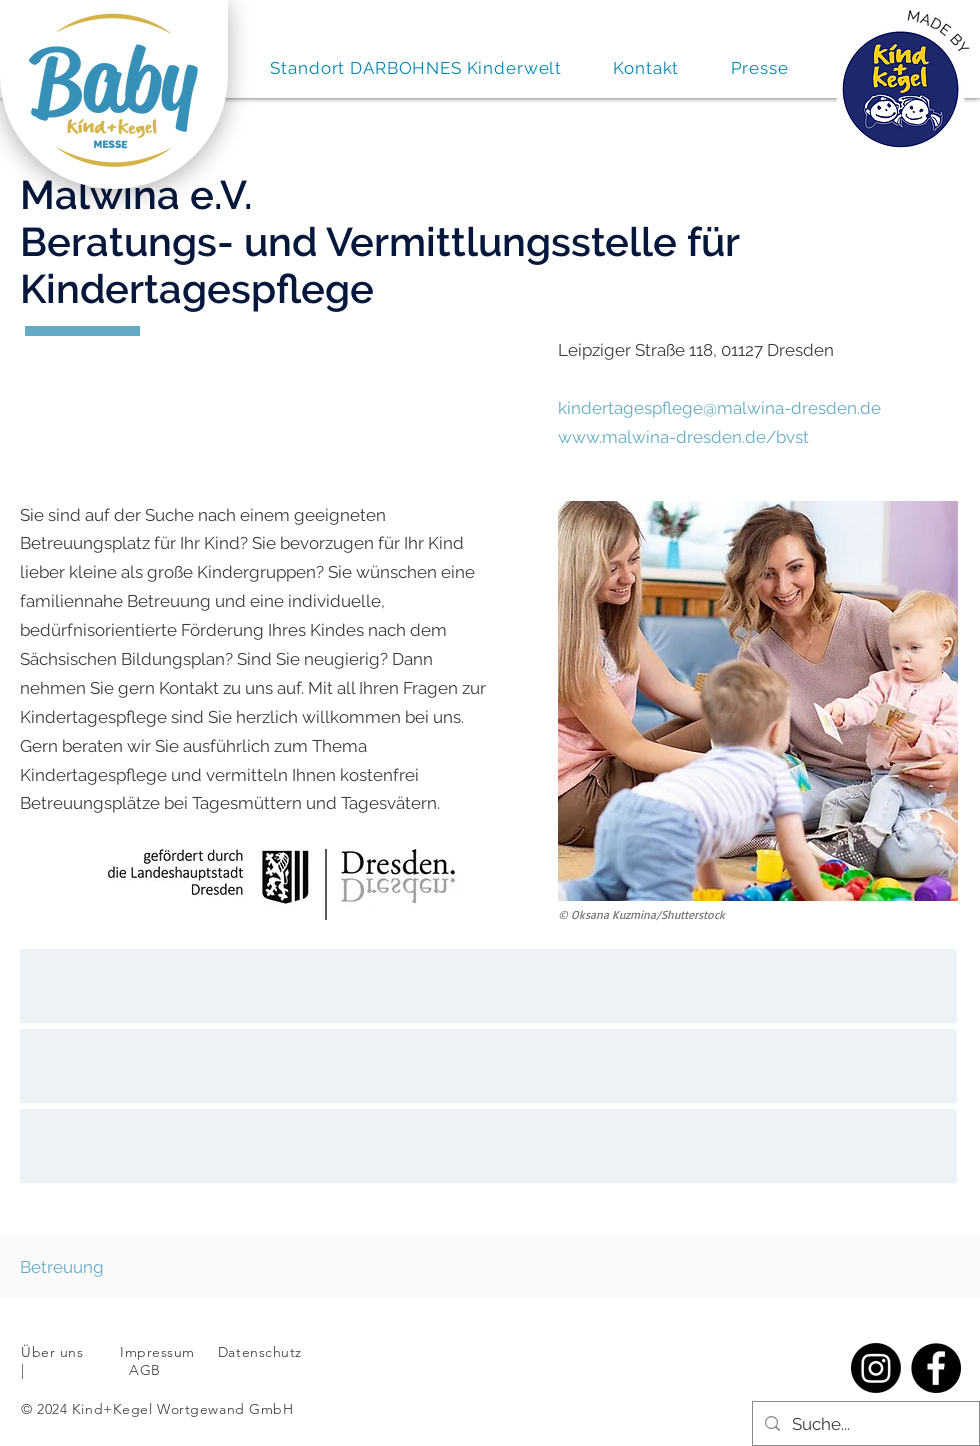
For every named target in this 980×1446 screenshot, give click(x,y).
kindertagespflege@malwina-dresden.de (719, 408)
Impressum (157, 1352)
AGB (143, 1370)
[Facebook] (936, 1368)
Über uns (52, 1352)
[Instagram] (876, 1368)
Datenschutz (262, 1352)
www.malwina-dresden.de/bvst (683, 437)
